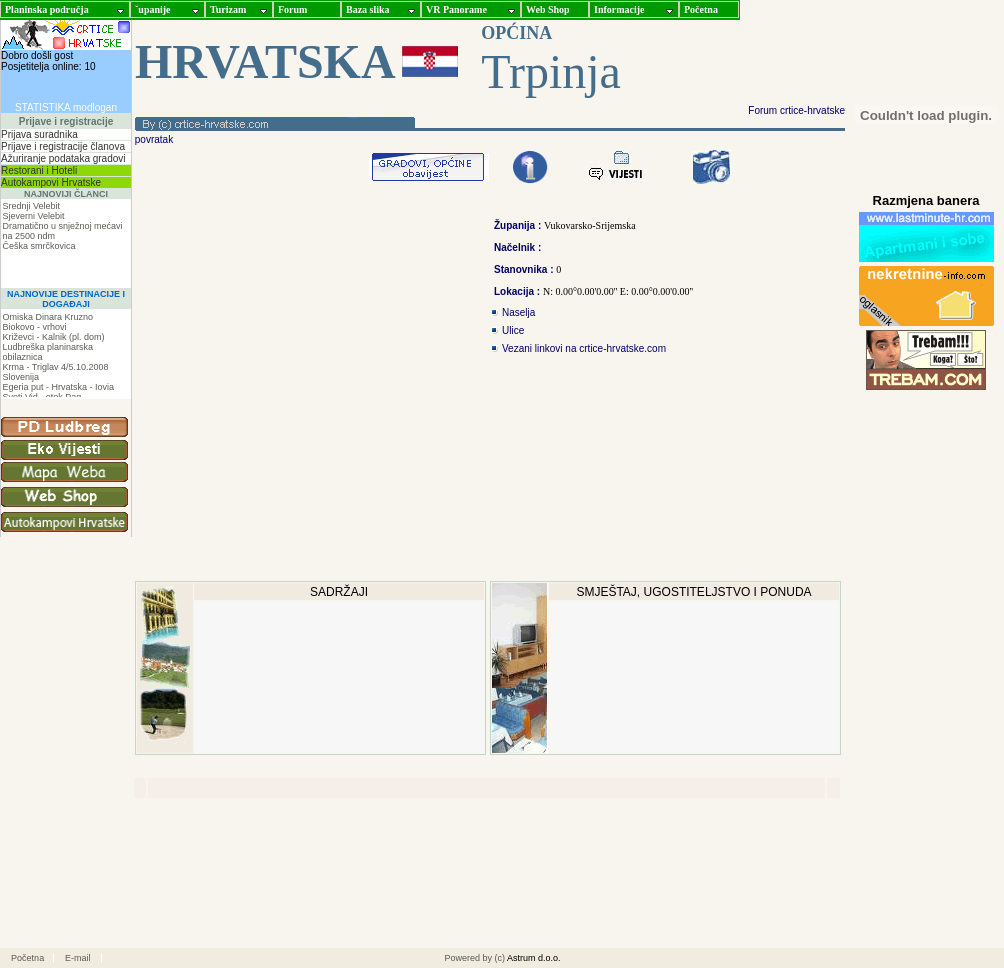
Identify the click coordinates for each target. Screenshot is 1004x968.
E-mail (78, 958)
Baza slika (368, 9)
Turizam (228, 9)
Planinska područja (47, 9)
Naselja (518, 312)
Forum (292, 9)
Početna (701, 9)
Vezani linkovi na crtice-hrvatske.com (584, 348)
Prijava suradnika (39, 134)
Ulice (513, 330)
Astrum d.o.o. (534, 958)
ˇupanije (153, 9)
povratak (152, 139)
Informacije (619, 9)
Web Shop (548, 9)
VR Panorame (456, 9)
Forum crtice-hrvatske (796, 110)
